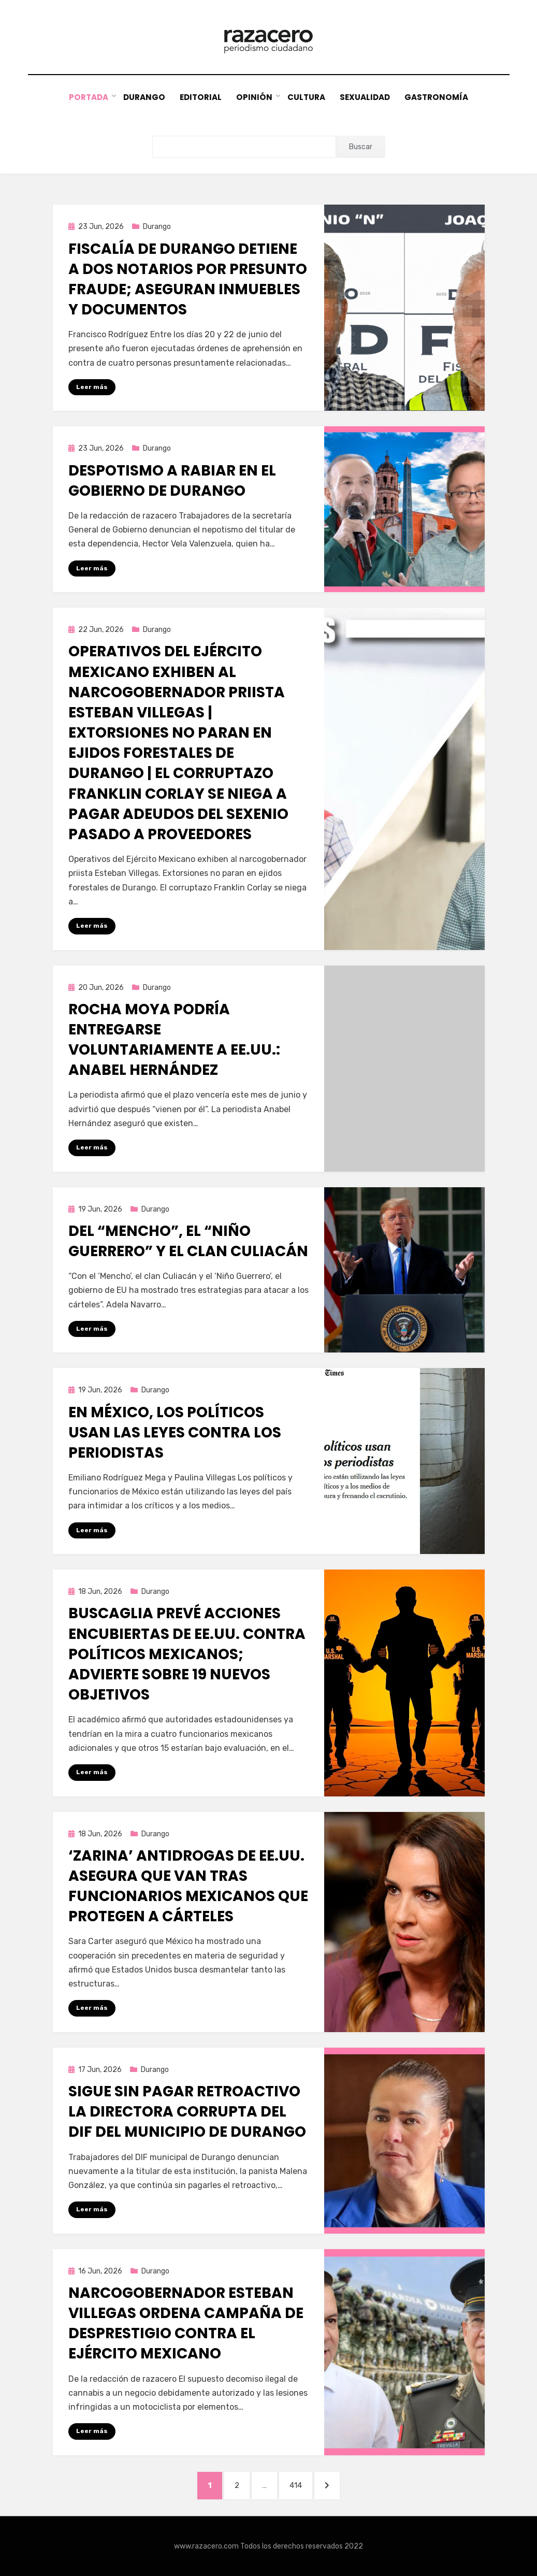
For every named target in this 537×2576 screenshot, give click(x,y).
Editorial (200, 97)
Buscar (360, 146)
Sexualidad (366, 97)
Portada (87, 97)
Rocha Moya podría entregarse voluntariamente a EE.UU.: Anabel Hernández (174, 1040)
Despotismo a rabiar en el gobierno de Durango (172, 480)
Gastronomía (438, 97)
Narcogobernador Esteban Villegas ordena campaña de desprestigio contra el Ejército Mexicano (185, 2323)
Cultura (306, 97)
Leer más (92, 387)
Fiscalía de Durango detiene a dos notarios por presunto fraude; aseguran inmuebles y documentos (187, 279)
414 (300, 2484)
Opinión (254, 97)
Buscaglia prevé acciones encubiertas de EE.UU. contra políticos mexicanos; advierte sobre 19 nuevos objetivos (187, 1654)
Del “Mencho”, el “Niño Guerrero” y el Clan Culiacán (188, 1241)
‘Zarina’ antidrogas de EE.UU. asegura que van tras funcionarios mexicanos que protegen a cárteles (188, 1886)
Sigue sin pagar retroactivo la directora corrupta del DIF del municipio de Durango (187, 2111)
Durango (143, 97)
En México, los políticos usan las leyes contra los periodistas (174, 1432)
